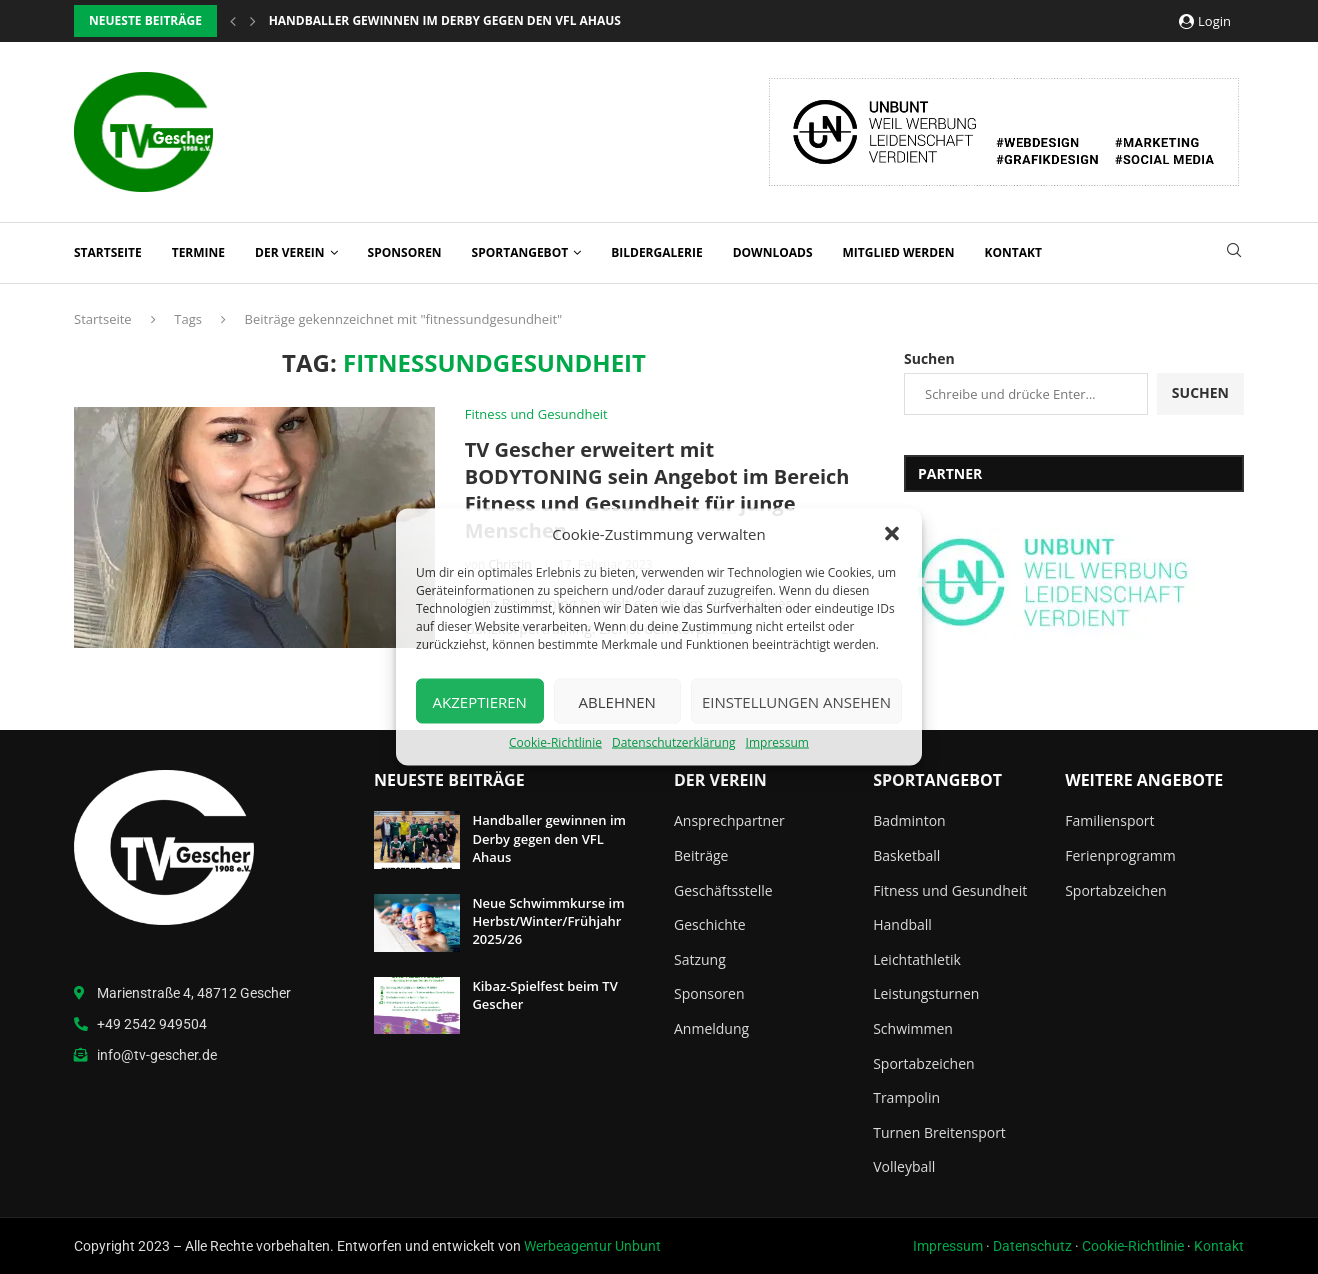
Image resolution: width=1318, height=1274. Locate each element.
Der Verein (290, 252)
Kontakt (1013, 252)
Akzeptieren (480, 701)
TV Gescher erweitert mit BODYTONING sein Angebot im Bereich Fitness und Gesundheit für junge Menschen (657, 490)
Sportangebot (520, 252)
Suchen (929, 358)
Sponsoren (405, 252)
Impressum (777, 742)
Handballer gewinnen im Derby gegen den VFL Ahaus (549, 838)
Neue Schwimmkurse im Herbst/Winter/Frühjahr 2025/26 (548, 921)
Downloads (773, 252)
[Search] (1234, 252)
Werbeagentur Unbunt (592, 1246)
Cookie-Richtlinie (555, 742)
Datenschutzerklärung (674, 742)
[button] (892, 534)
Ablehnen (617, 701)
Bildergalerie (656, 252)
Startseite (108, 252)
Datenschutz (1032, 1246)
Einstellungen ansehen (796, 701)
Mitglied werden (899, 252)
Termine (198, 252)
